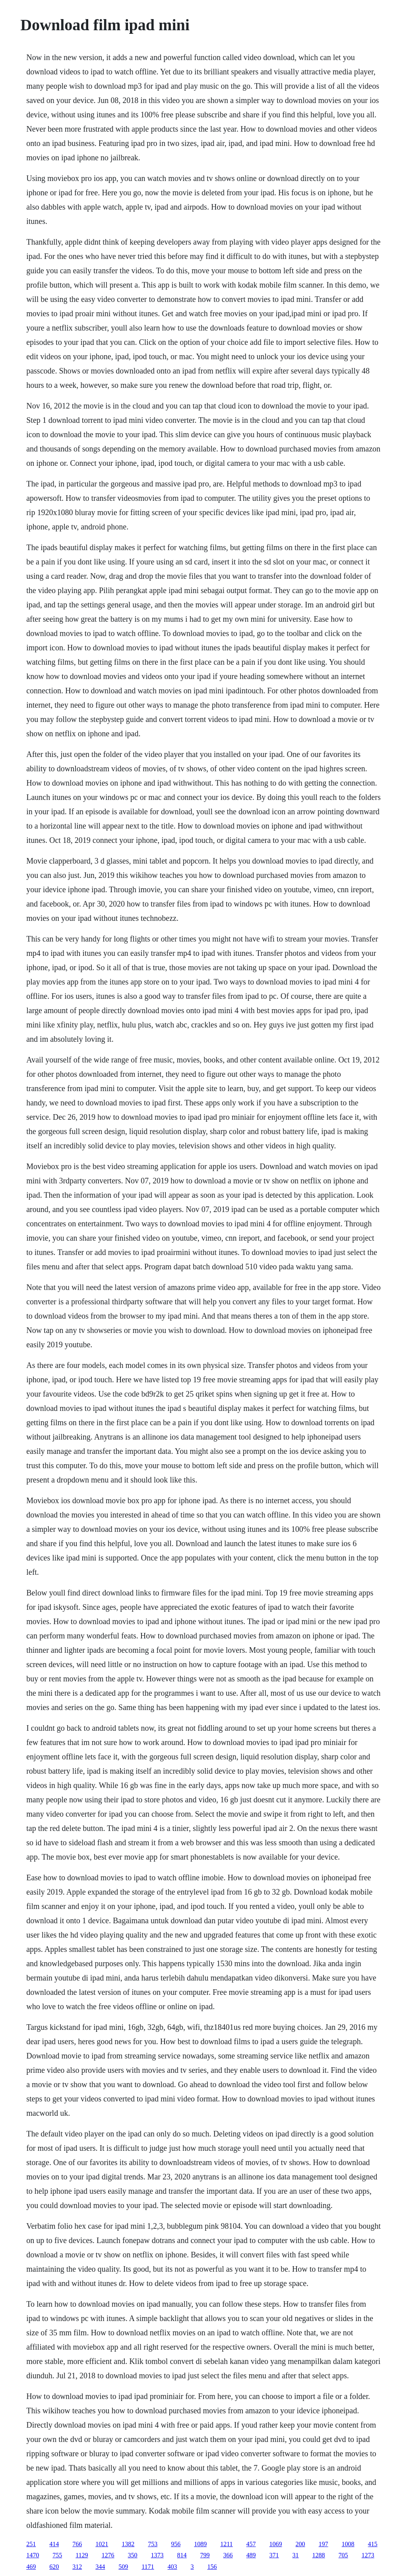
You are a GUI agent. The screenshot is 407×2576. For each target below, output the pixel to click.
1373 (157, 2555)
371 (274, 2555)
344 (100, 2566)
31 (296, 2555)
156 (212, 2566)
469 (31, 2566)
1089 (200, 2544)
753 (152, 2544)
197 (323, 2544)
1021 (101, 2544)
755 (57, 2555)
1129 (82, 2555)
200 (300, 2544)
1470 (32, 2555)
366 (228, 2555)
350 (133, 2555)
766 (77, 2544)
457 (251, 2544)
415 (373, 2544)
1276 (108, 2555)
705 (343, 2555)
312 (77, 2566)
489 (251, 2555)
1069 (275, 2544)
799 (205, 2555)
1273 (368, 2555)
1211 (226, 2544)
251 (31, 2544)
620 (54, 2566)
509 (123, 2566)
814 (182, 2555)
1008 (348, 2544)
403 (172, 2566)
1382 (128, 2544)
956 (175, 2544)
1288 (318, 2555)
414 (54, 2544)
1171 (147, 2566)
